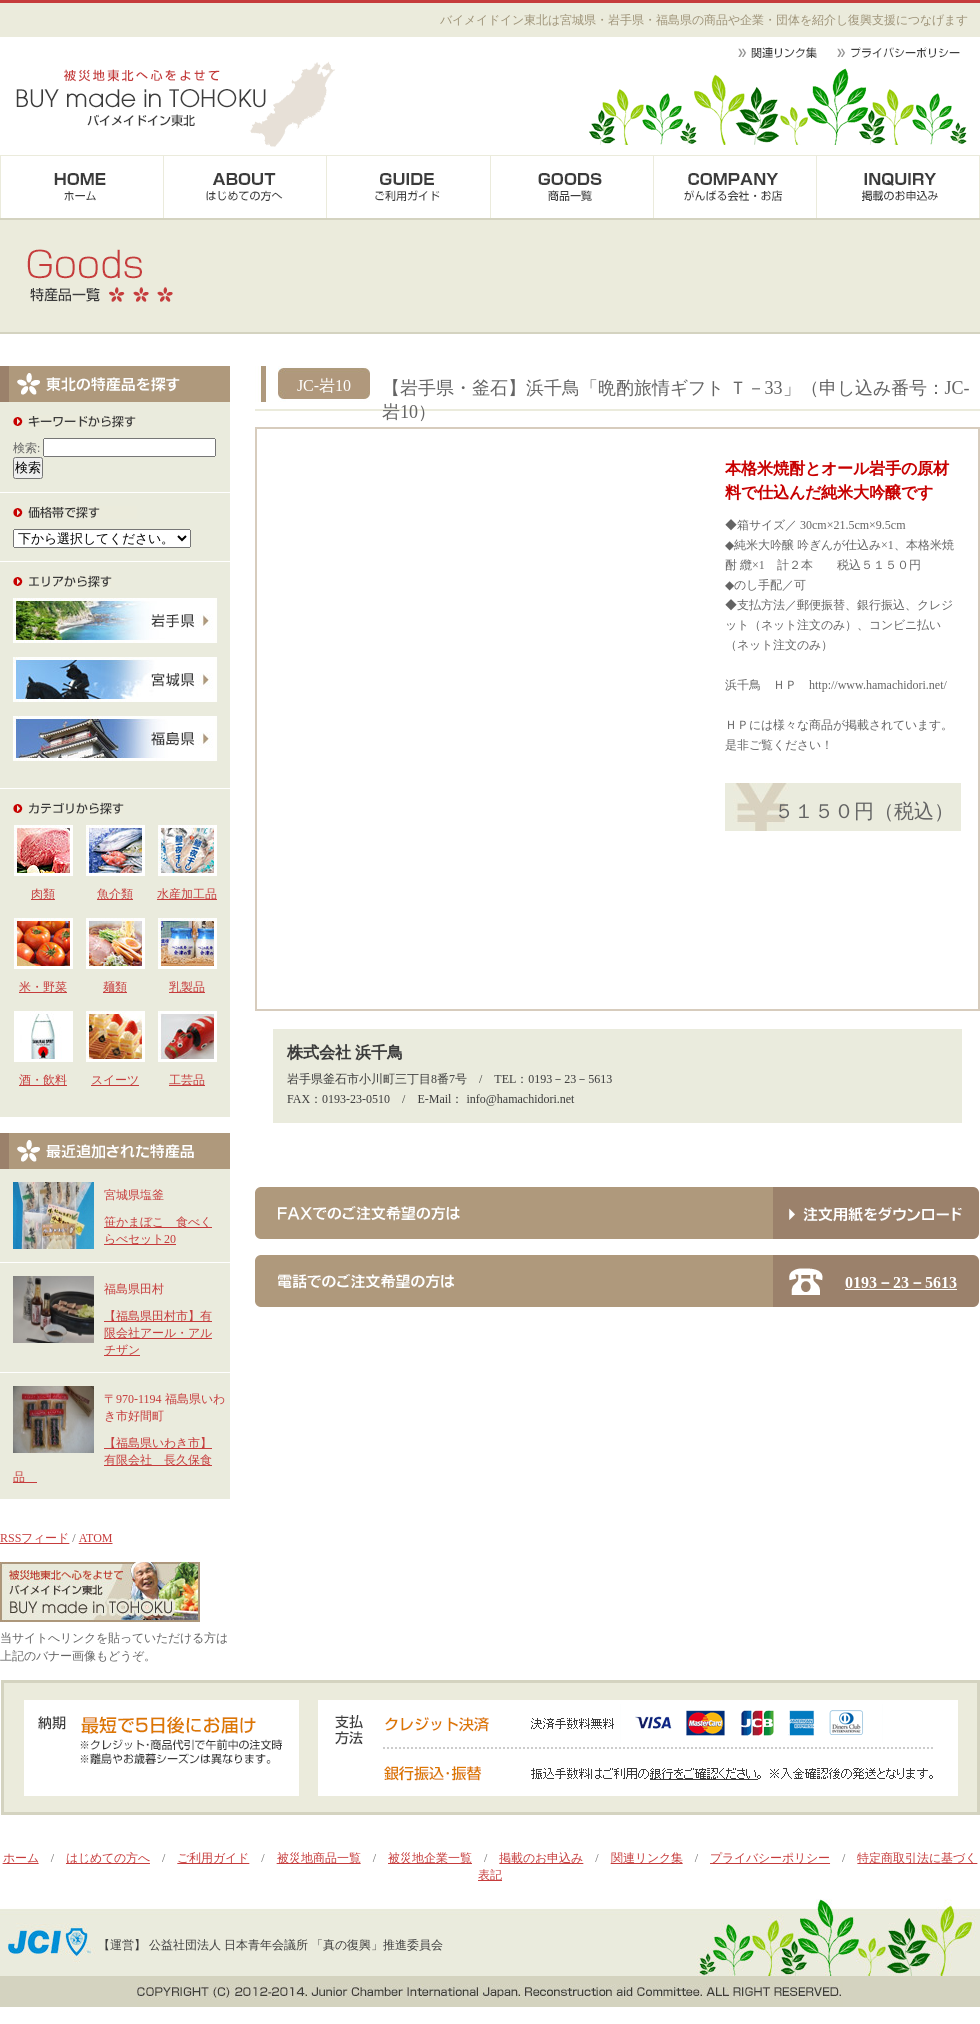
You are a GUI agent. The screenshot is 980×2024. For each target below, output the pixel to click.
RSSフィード (34, 1538)
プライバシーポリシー (770, 1858)
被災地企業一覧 (430, 1858)
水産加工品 (187, 894)
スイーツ (115, 1080)
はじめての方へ (108, 1858)
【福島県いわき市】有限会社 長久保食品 (112, 1460)
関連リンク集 (647, 1858)
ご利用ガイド (213, 1858)
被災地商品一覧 (319, 1858)
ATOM (96, 1538)
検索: (26, 448)
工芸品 (187, 1080)
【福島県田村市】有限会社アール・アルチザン (158, 1333)
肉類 (43, 894)
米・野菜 (43, 987)
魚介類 (115, 894)
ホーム (21, 1858)
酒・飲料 (43, 1080)
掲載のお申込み (541, 1858)
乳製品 (187, 987)
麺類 (115, 987)
